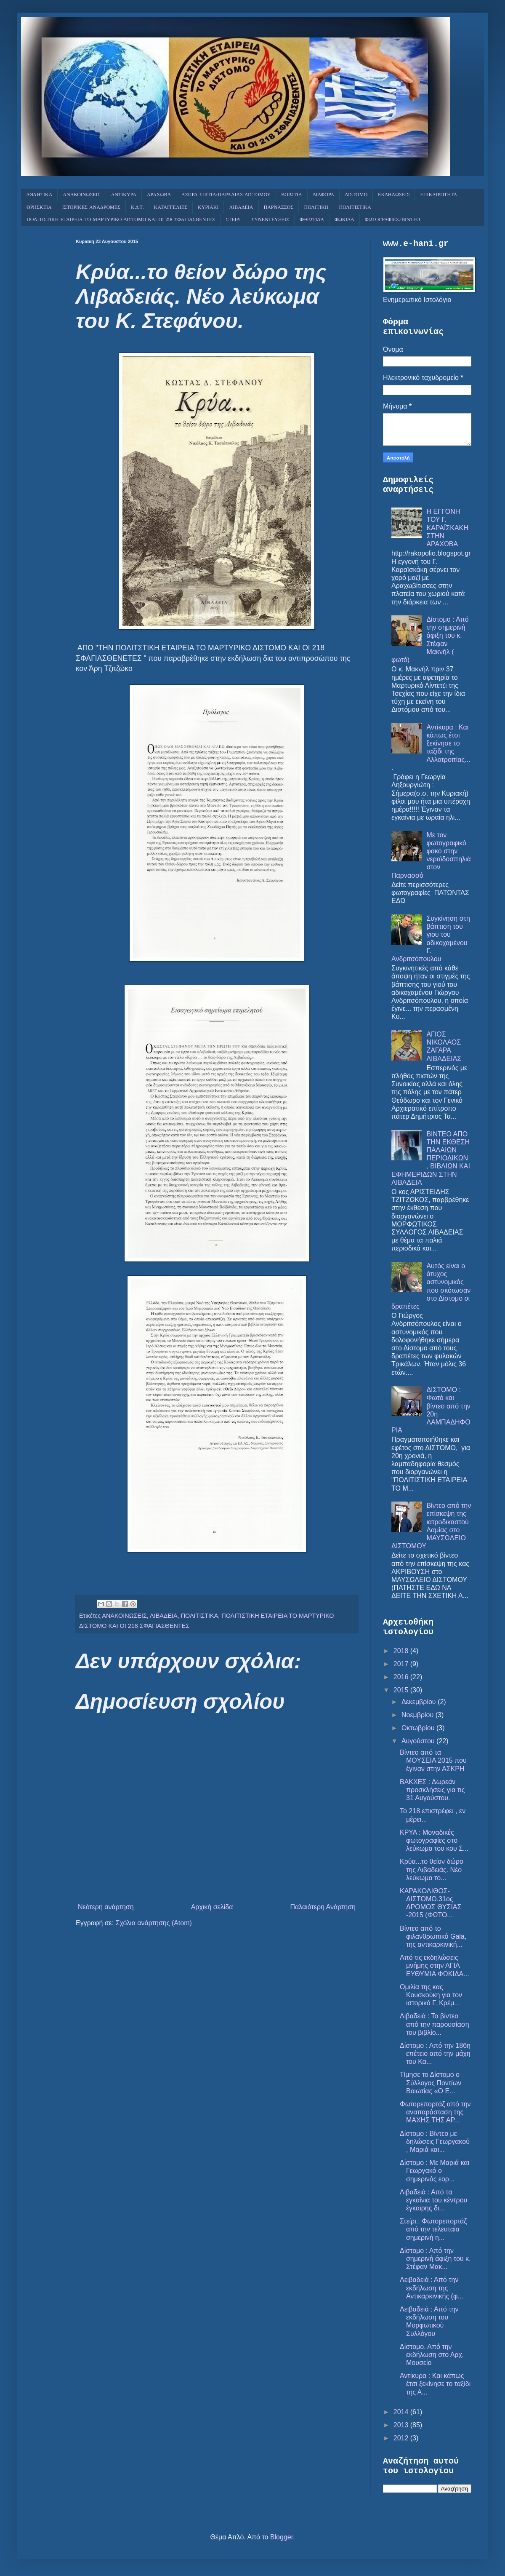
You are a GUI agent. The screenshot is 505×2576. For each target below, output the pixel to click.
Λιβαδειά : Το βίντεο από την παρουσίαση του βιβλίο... (434, 2024)
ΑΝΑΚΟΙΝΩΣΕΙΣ (81, 195)
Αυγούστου (418, 1741)
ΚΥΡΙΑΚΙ (208, 207)
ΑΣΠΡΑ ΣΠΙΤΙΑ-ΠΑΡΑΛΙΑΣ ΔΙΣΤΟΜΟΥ (226, 195)
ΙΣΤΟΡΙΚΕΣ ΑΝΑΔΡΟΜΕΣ (91, 207)
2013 (401, 2425)
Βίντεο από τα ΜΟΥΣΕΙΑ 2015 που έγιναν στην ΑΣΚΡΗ (433, 1760)
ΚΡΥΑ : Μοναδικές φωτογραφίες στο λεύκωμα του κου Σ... (434, 1840)
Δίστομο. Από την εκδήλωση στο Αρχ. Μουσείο (432, 2354)
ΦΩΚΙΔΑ (344, 219)
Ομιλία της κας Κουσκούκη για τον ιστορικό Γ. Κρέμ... (431, 1995)
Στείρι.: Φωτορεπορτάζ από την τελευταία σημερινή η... (433, 2229)
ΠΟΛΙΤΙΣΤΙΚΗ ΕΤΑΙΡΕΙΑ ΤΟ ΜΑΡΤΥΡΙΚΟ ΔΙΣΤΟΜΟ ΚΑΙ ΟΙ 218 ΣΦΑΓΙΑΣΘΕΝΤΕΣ (121, 219)
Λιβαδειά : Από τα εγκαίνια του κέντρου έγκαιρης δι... (433, 2200)
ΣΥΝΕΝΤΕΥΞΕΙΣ (270, 219)
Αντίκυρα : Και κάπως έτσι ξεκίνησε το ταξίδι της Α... (435, 2383)
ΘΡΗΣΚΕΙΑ (39, 207)
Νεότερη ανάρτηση (106, 1907)
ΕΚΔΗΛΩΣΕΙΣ (393, 195)
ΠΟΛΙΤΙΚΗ (316, 207)
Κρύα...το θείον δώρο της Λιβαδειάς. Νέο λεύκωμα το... (431, 1869)
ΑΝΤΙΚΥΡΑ (123, 195)
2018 (401, 1650)
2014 (401, 2412)
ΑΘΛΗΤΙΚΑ (39, 195)
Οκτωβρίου (418, 1728)
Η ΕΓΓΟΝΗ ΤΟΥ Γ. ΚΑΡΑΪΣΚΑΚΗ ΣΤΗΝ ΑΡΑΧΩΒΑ (447, 528)
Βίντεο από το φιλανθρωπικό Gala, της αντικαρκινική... (433, 1936)
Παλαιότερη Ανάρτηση (323, 1907)
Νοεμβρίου (418, 1714)
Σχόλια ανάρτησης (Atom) (154, 1923)
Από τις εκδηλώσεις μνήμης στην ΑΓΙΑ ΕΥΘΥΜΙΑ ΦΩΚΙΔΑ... (434, 1965)
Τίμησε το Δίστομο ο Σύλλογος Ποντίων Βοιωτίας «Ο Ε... (430, 2082)
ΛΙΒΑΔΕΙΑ (241, 207)
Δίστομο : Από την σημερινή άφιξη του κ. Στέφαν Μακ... (435, 2258)
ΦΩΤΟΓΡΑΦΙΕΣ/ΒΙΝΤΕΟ (392, 219)
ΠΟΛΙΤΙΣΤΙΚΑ (355, 207)
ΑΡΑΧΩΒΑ (159, 195)
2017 (401, 1663)
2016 (401, 1677)
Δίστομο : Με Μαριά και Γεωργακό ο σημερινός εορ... (434, 2170)
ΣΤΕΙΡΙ (233, 219)
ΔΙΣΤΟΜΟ (356, 195)
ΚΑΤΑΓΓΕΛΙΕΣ (170, 207)
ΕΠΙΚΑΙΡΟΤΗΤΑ (438, 195)
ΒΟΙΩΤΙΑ (291, 195)
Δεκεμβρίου (419, 1701)
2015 (401, 1690)
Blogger (281, 2537)
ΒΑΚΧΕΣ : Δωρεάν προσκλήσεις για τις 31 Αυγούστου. (432, 1789)
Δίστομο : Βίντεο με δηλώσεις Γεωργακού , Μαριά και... (435, 2141)
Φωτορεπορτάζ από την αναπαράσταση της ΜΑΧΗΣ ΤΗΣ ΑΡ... (435, 2112)
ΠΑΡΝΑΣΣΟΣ (279, 207)
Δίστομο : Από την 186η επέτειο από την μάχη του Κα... (435, 2053)
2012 (401, 2438)
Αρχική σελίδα (212, 1907)
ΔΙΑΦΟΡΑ (324, 195)
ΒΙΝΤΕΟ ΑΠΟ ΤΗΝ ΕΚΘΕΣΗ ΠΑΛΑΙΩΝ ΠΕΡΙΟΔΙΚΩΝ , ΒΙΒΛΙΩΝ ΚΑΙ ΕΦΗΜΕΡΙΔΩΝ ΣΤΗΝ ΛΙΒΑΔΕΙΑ (430, 1158)
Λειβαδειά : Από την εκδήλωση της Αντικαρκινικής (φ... (431, 2287)
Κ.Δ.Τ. (137, 207)
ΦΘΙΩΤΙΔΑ (312, 219)
